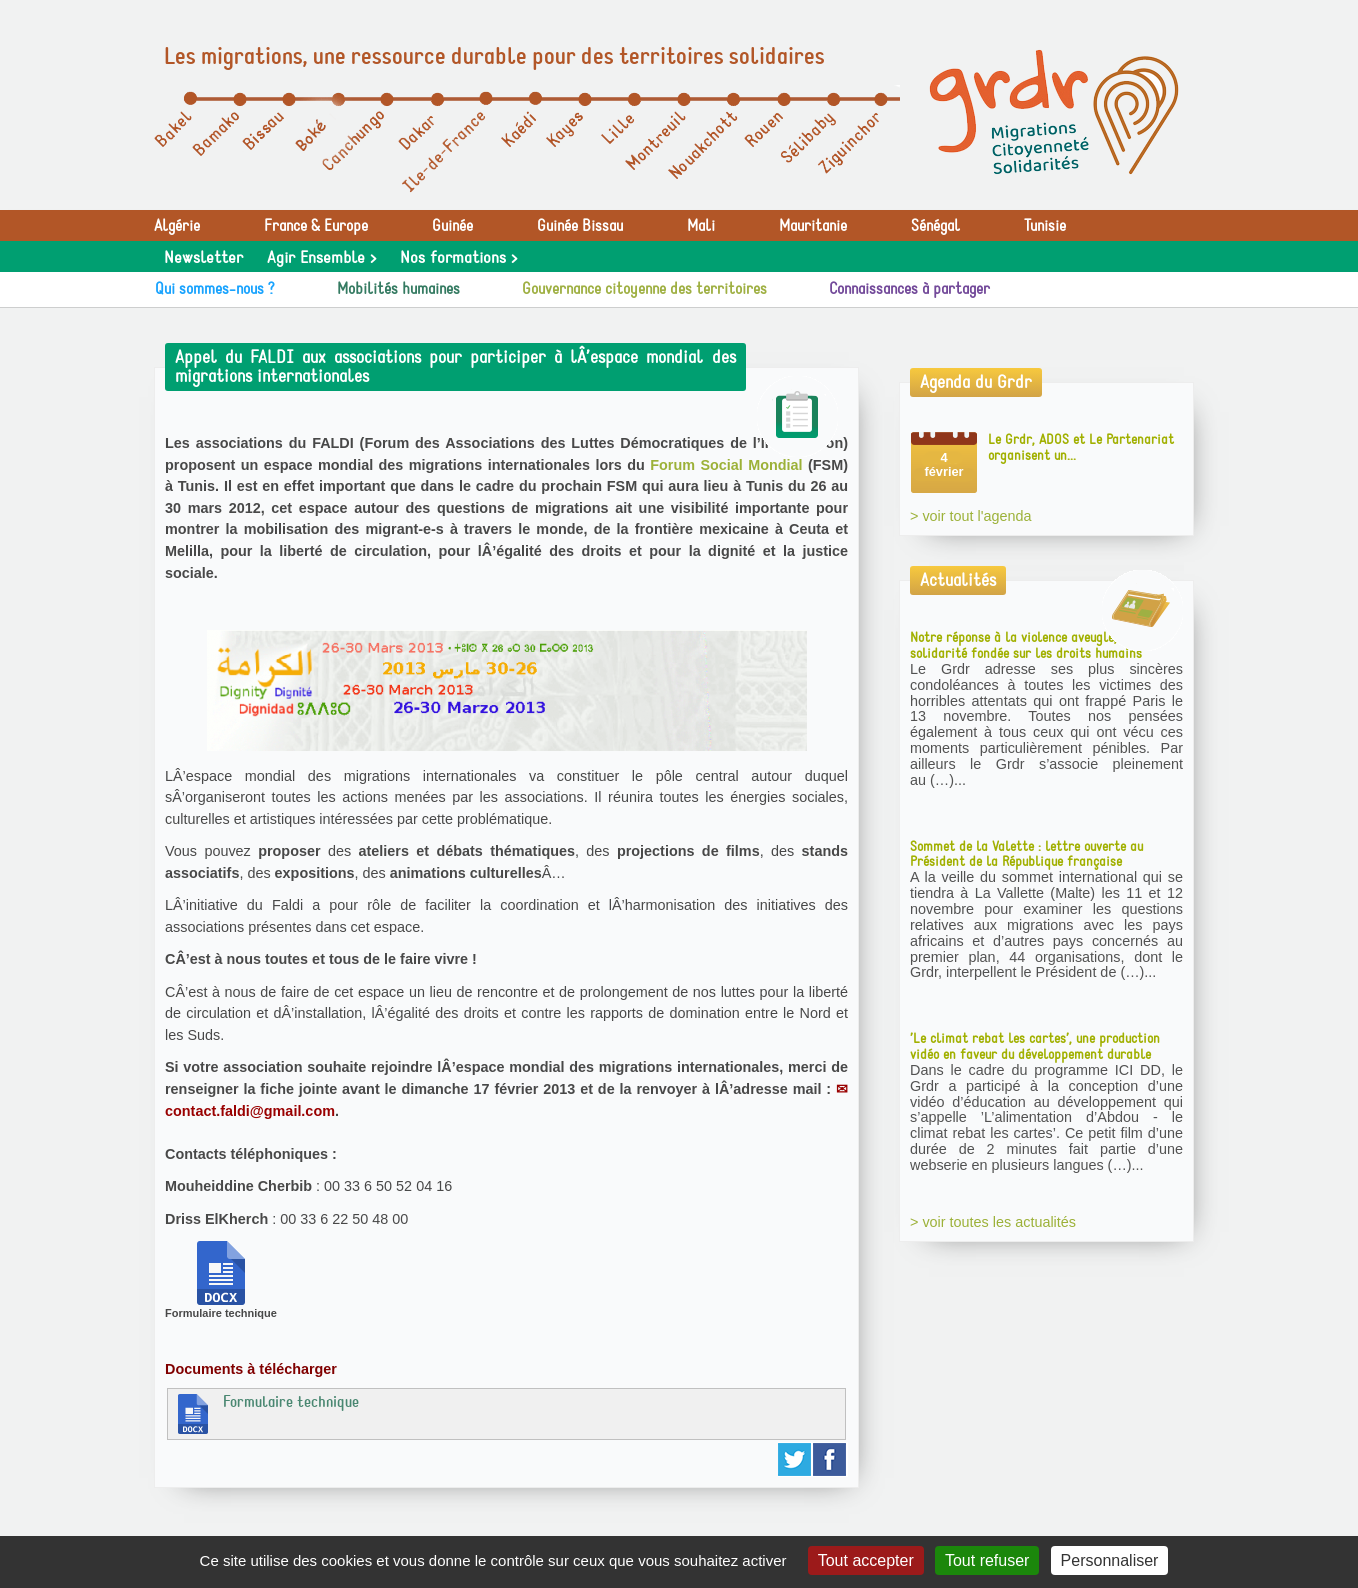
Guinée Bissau (580, 226)
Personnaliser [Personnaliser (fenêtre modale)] (1110, 1560)
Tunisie (1045, 226)
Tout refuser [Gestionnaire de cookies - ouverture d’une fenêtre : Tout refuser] (987, 1560)
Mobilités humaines (398, 289)
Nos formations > (458, 258)
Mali (701, 226)
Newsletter (203, 258)
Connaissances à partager (909, 289)
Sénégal (935, 226)
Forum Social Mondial (726, 465)
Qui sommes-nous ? (215, 289)
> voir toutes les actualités (993, 1222)
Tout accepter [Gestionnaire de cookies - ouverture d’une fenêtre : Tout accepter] (866, 1560)
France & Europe (316, 226)
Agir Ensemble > (321, 258)
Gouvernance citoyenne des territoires (644, 289)
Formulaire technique (266, 1413)
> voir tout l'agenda (971, 516)
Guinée (452, 226)
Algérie (177, 226)
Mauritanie (813, 226)
